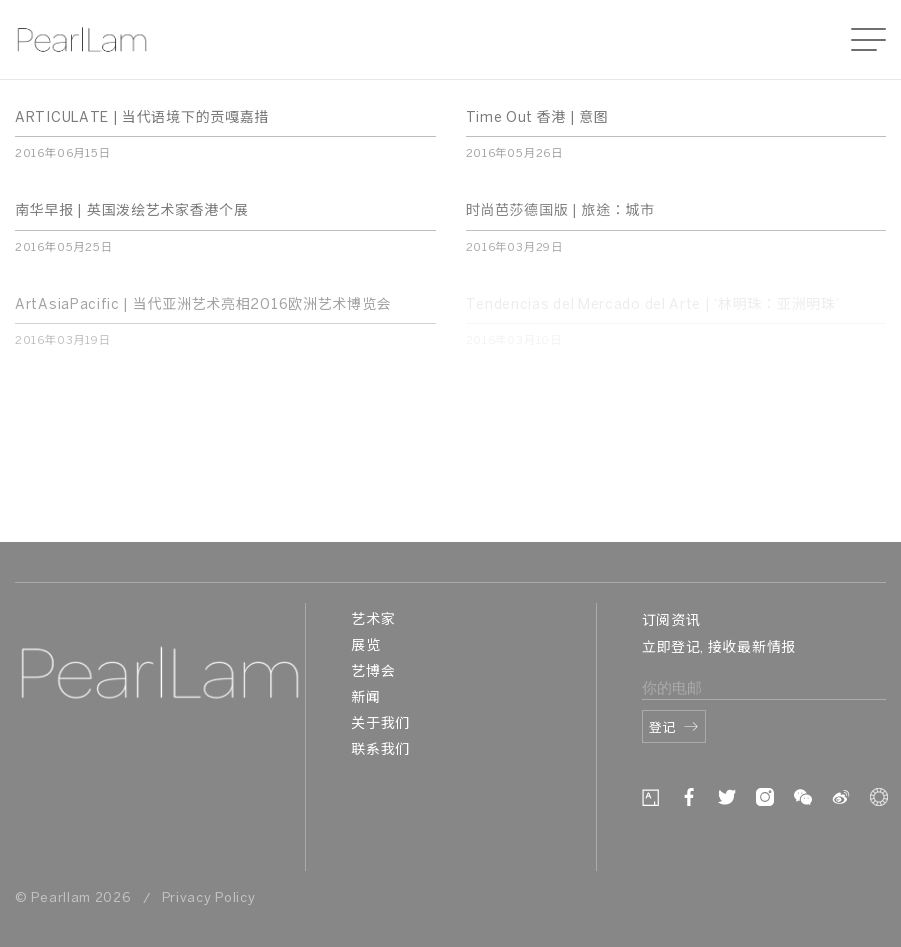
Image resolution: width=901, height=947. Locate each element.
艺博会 (373, 672)
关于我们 (380, 724)
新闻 (365, 698)
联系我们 (380, 750)
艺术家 (373, 620)
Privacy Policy (209, 898)
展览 (365, 646)
